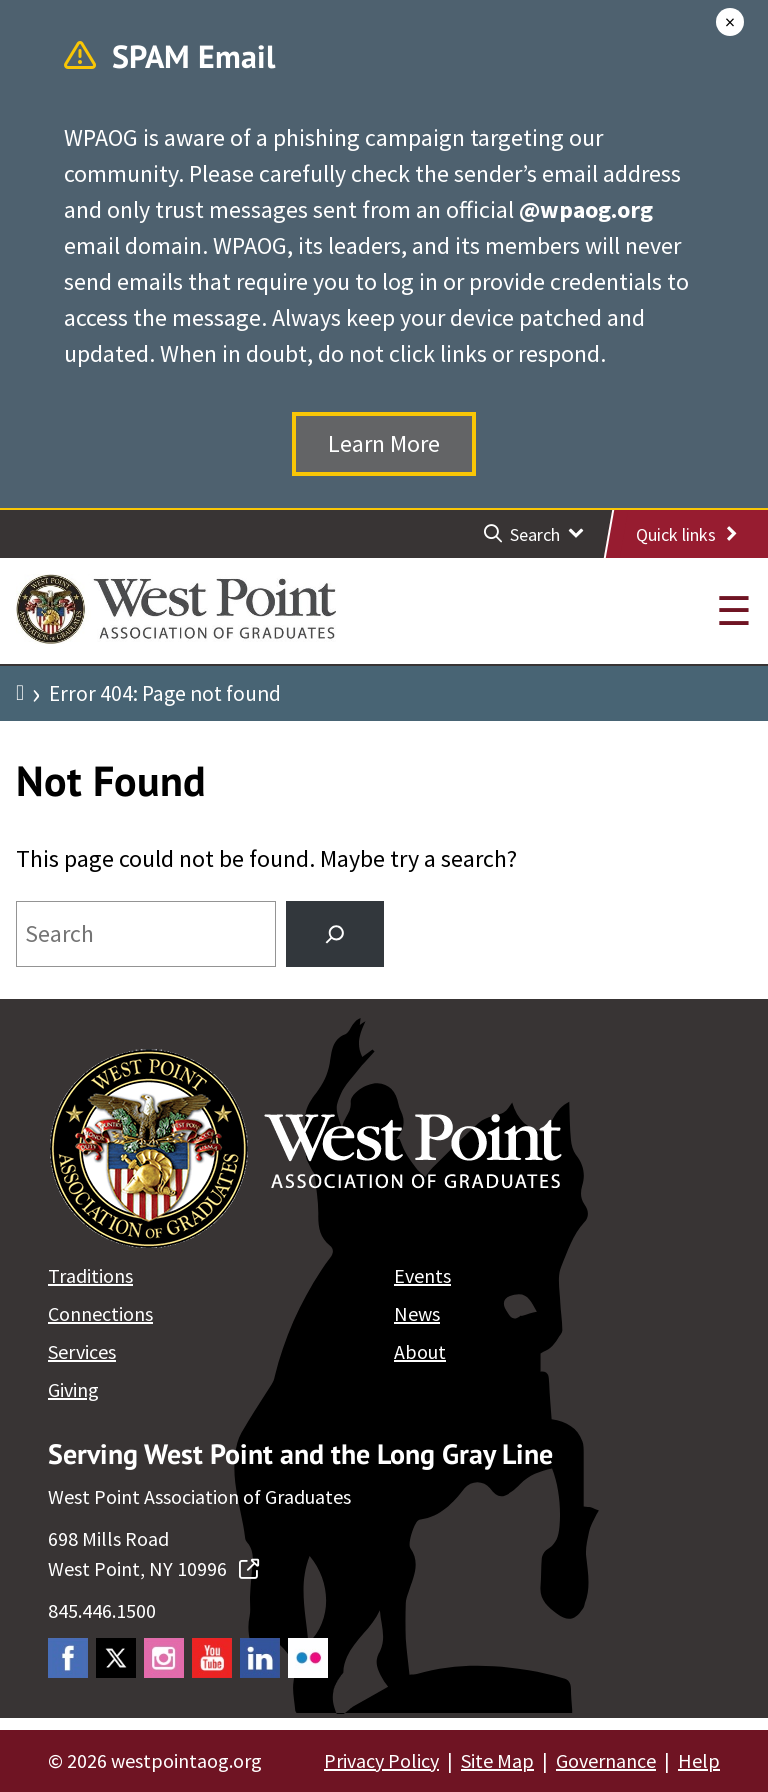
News (417, 1313)
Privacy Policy (381, 1760)
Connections (100, 1313)
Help (699, 1760)
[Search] (335, 934)
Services (82, 1351)
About (420, 1351)
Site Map (497, 1760)
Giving (73, 1389)
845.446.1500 (102, 1610)
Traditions (90, 1275)
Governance (606, 1760)
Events (422, 1275)
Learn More (384, 443)
